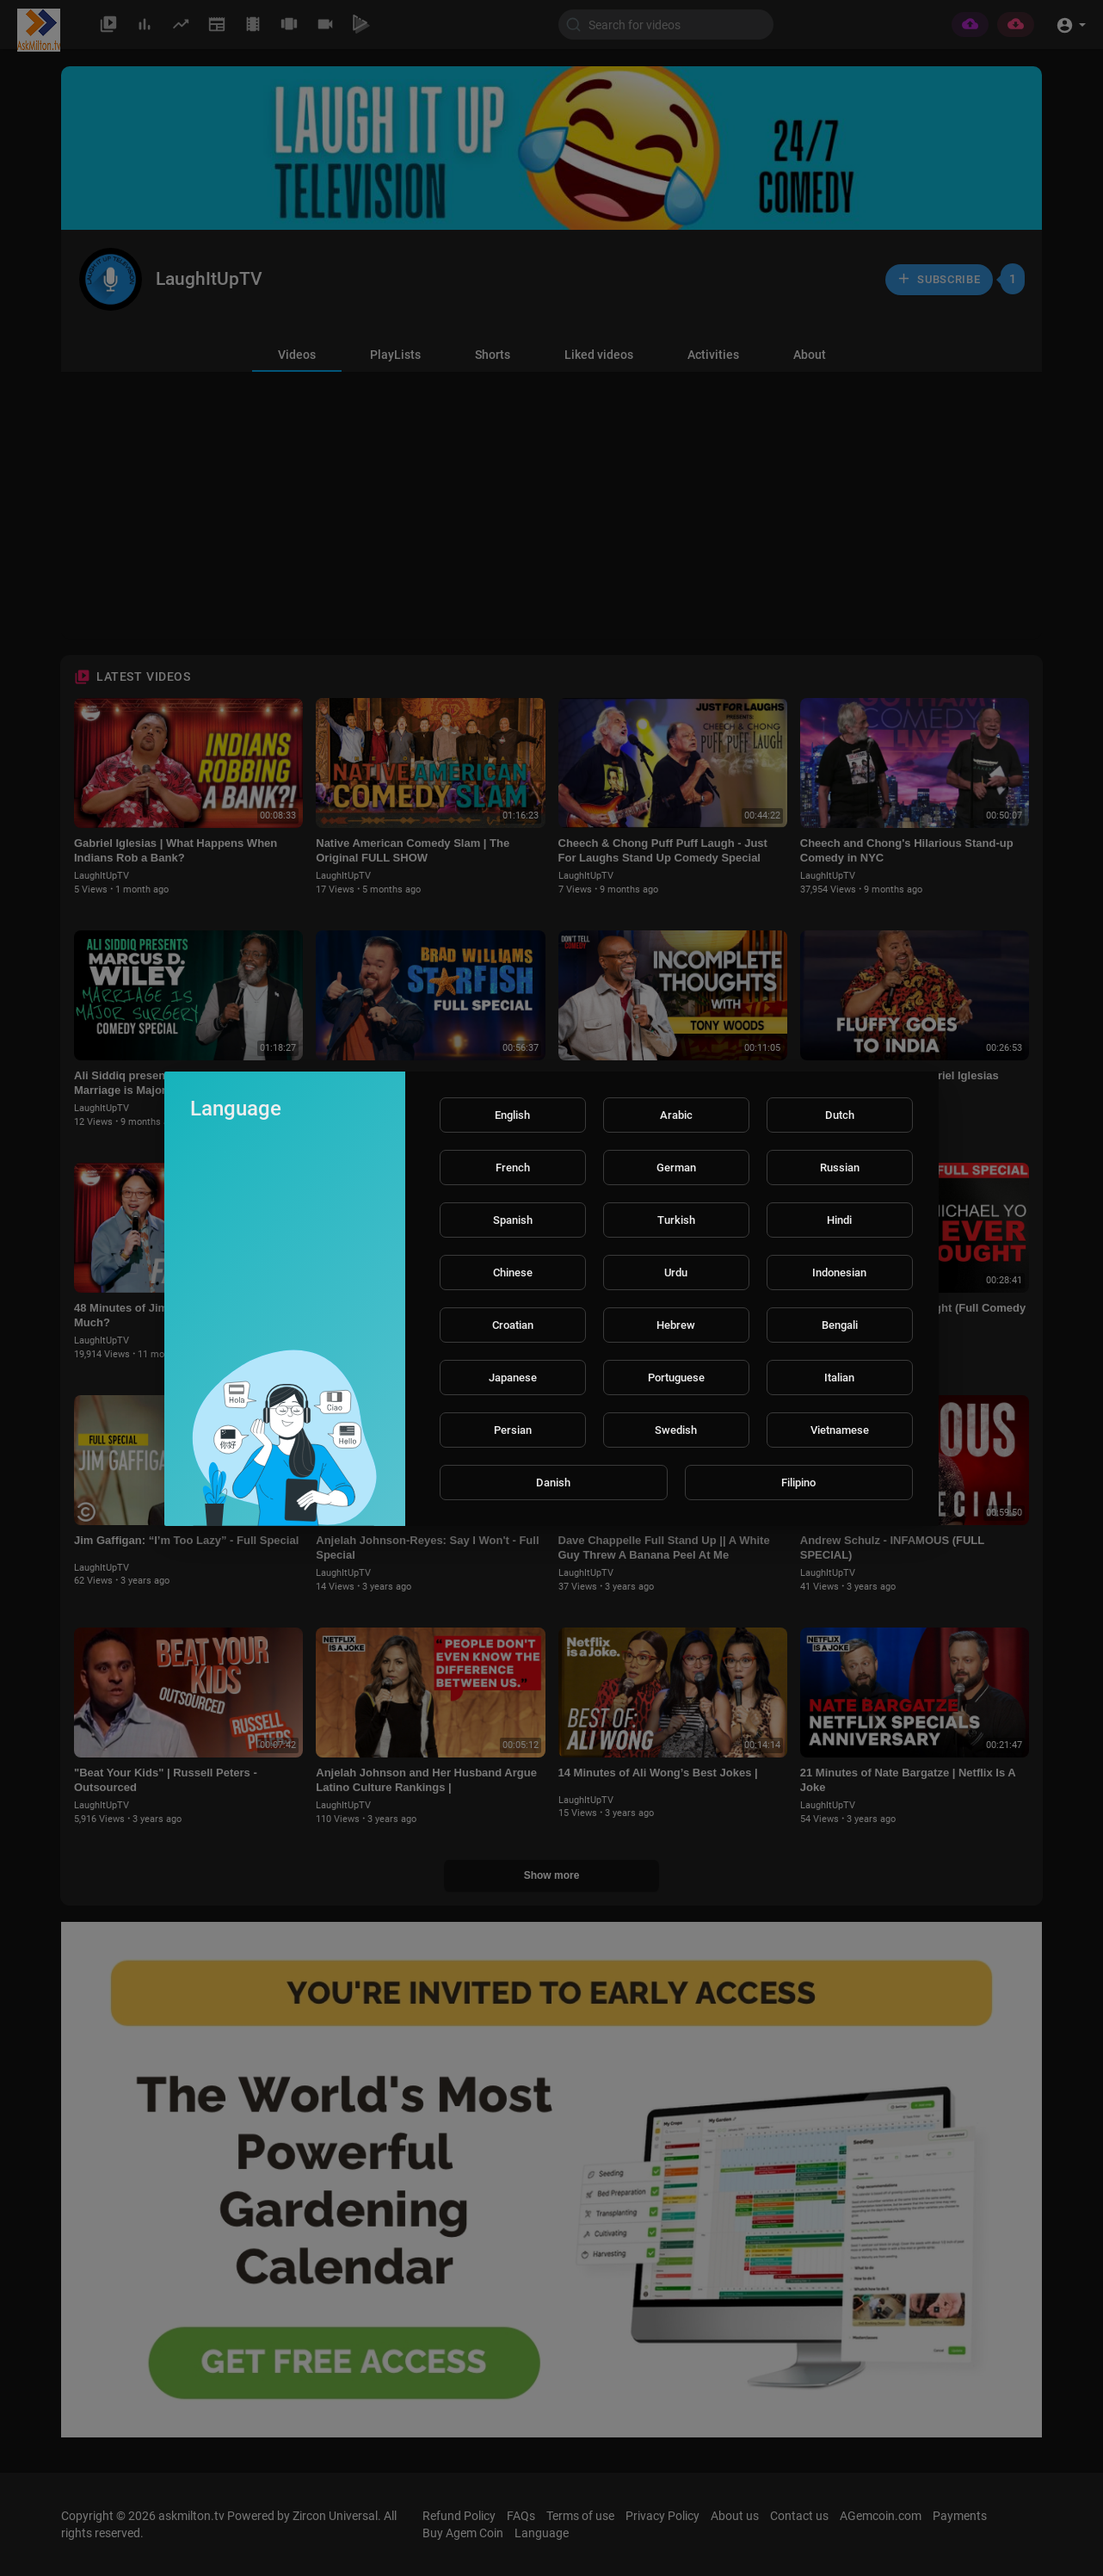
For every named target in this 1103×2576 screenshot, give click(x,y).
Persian (513, 1430)
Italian (839, 1377)
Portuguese (676, 1377)
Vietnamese (839, 1430)
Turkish (676, 1220)
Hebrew (675, 1325)
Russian (840, 1167)
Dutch (839, 1115)
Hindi (839, 1220)
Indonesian (839, 1272)
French (513, 1167)
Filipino (798, 1482)
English (512, 1115)
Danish (553, 1482)
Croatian (512, 1325)
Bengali (840, 1325)
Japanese (513, 1377)
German (676, 1167)
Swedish (676, 1430)
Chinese (513, 1272)
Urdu (675, 1272)
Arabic (676, 1115)
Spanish (513, 1220)
